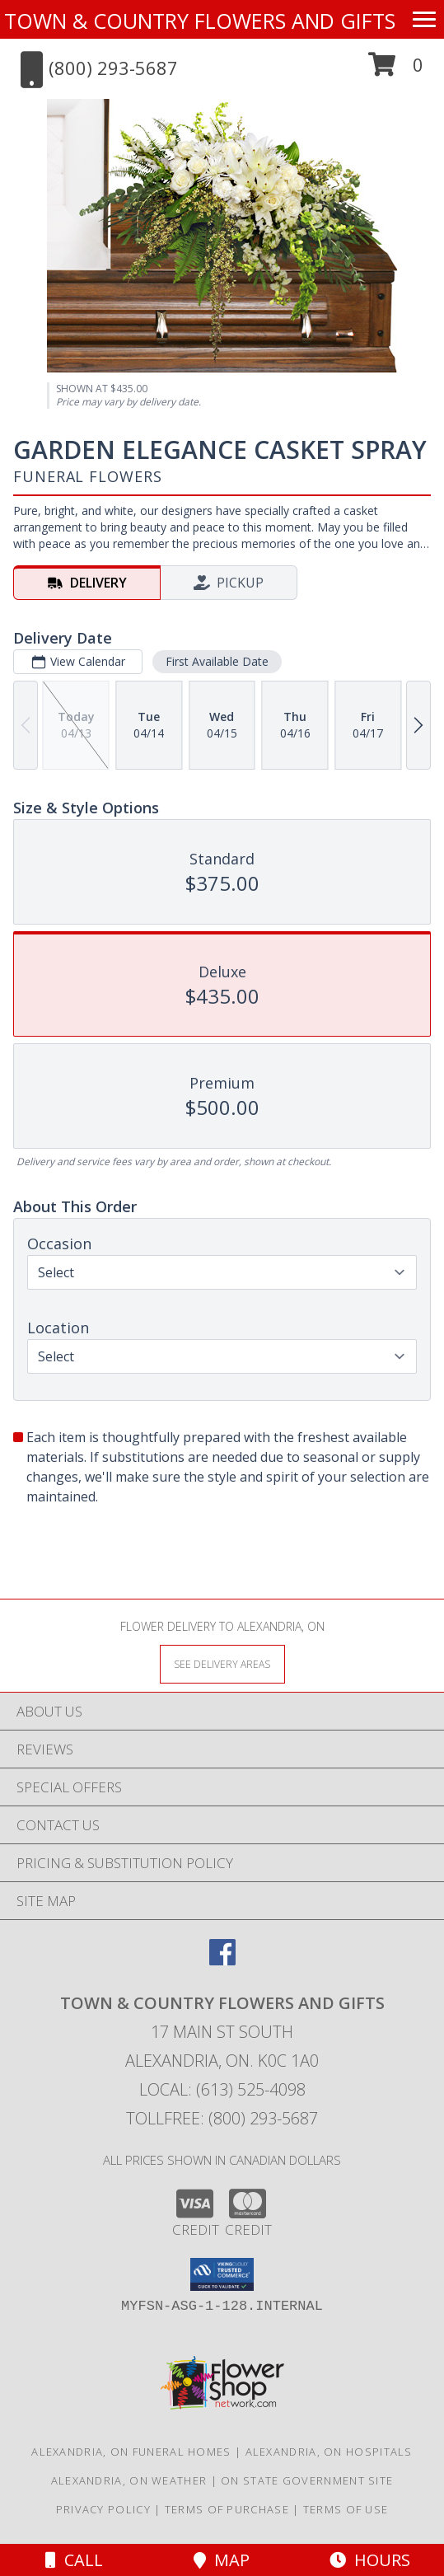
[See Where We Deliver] (222, 1663)
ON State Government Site (307, 2480)
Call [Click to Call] (74, 2560)
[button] (395, 70)
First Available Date (217, 661)
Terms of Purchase (227, 2509)
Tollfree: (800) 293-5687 (222, 2118)
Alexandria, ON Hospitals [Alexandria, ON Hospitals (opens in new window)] (329, 2451)
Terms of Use (346, 2509)
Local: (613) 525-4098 (222, 2089)
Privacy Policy (103, 2509)
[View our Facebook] (222, 1960)
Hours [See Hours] (369, 2560)
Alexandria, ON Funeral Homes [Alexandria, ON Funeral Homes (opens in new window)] (131, 2451)
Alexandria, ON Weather (129, 2480)
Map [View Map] (222, 2560)
